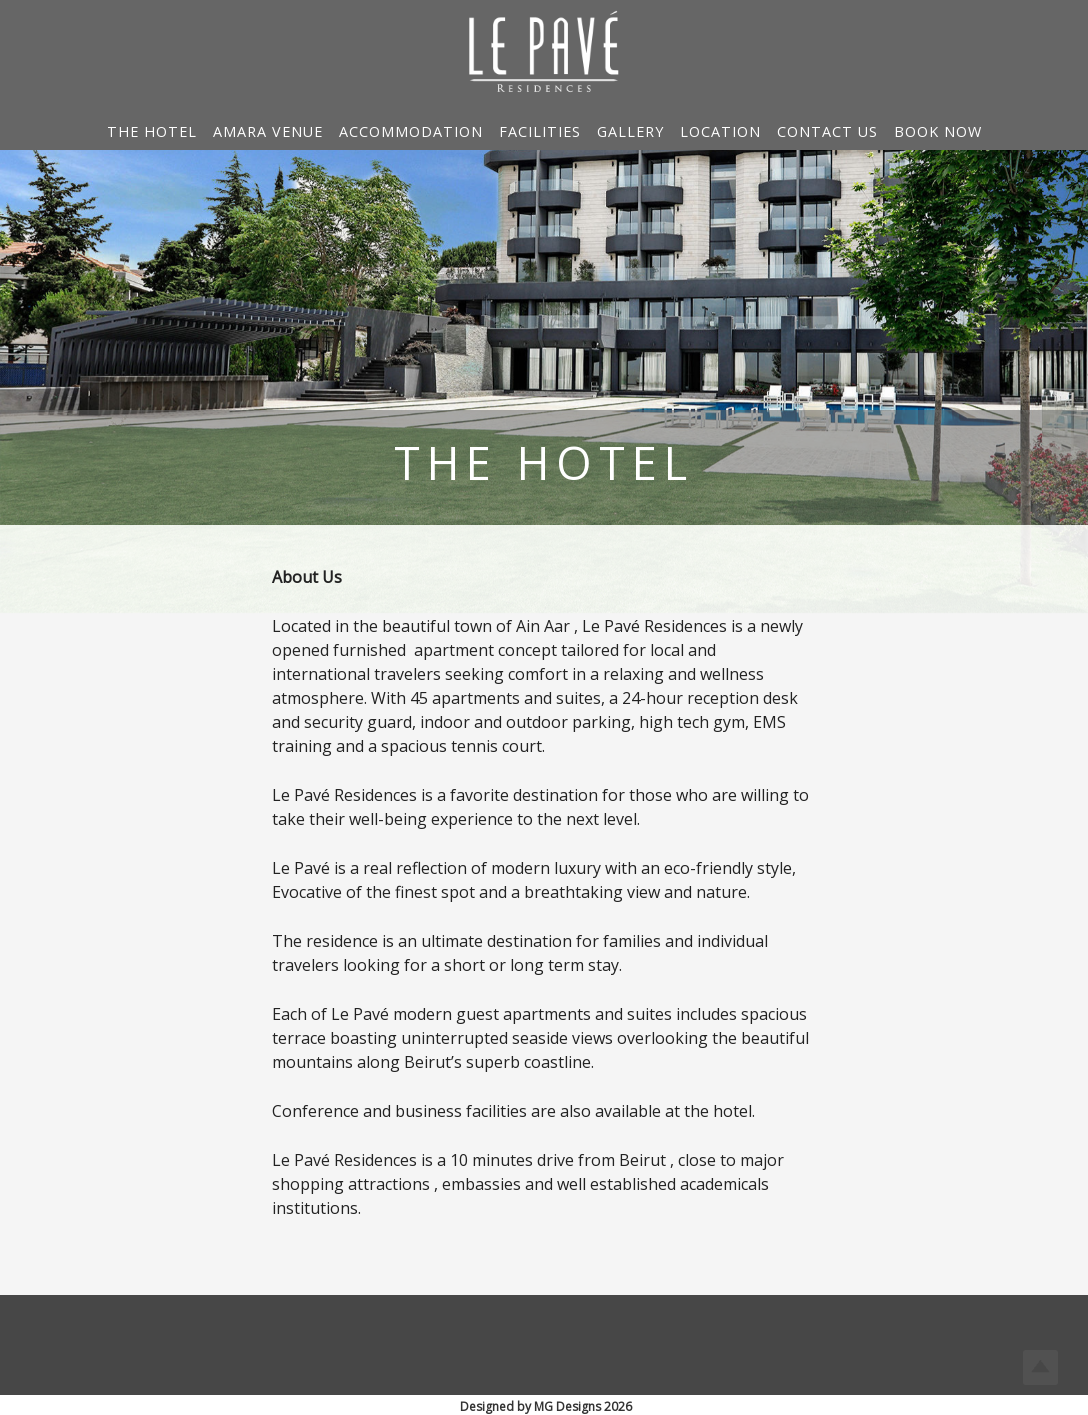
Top (1040, 1367)
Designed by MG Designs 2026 (546, 1406)
